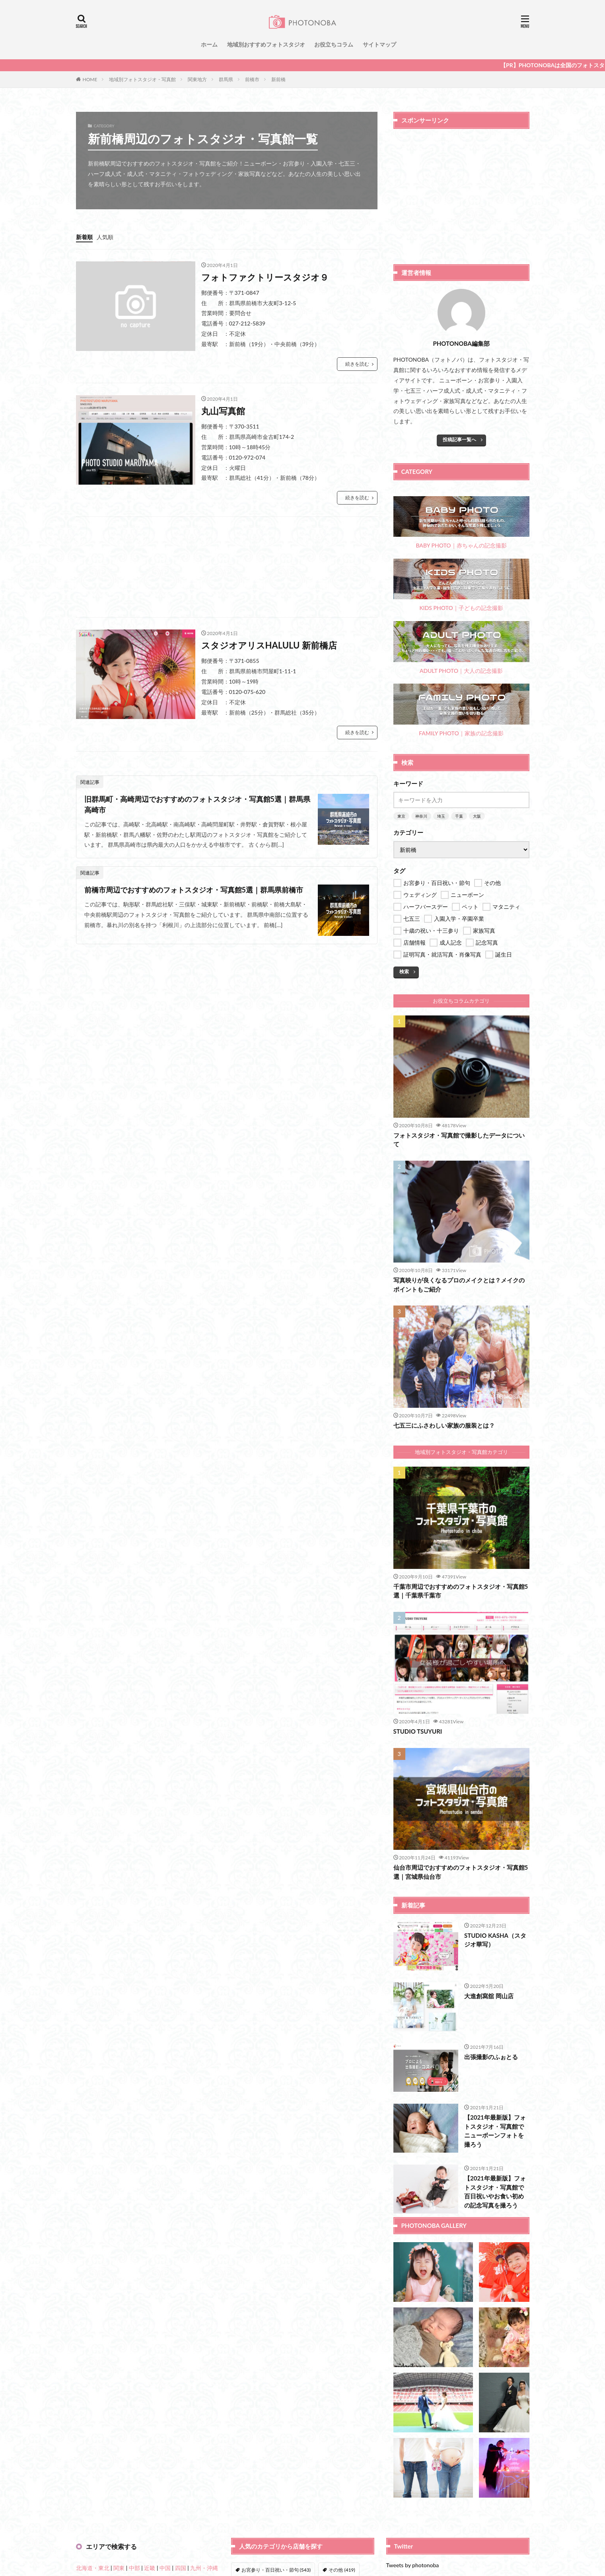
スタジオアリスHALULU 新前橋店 (269, 645)
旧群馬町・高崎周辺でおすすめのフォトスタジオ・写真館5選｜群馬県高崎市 (197, 804)
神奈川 (421, 816)
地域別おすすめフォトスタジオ (266, 44)
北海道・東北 (92, 2567)
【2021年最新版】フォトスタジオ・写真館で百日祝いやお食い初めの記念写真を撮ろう (495, 2192)
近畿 (149, 2567)
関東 (119, 2567)
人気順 (105, 237)
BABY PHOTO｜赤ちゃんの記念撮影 (461, 522)
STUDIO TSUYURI (417, 1731)
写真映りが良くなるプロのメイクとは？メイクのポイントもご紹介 (459, 1284)
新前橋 (278, 79)
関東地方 (197, 79)
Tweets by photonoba (412, 2565)
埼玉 (441, 816)
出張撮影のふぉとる (491, 2056)
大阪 (477, 816)
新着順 (84, 237)
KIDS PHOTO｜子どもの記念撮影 (461, 585)
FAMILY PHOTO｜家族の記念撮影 (461, 710)
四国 (180, 2567)
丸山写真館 (223, 410)
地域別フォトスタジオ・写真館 (142, 79)
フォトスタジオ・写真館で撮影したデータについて (459, 1140)
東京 (401, 816)
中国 (165, 2567)
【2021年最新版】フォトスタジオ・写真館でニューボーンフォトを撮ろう (495, 2131)
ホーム (209, 44)
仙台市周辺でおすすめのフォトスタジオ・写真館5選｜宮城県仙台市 (460, 1872)
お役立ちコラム (333, 44)
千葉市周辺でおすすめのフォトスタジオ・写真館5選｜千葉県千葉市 (460, 1591)
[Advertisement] (226, 567)
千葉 (459, 816)
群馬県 (226, 79)
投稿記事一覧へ (459, 439)
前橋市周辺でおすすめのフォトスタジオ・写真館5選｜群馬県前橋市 (193, 889)
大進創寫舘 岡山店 (489, 1995)
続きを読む (357, 364)
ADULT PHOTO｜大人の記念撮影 (461, 647)
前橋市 (252, 79)
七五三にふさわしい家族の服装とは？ (444, 1425)
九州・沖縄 (204, 2567)
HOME (90, 79)
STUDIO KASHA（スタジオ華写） (495, 1940)
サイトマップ (379, 44)
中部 (134, 2567)
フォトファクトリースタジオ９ (265, 277)
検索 (404, 971)
